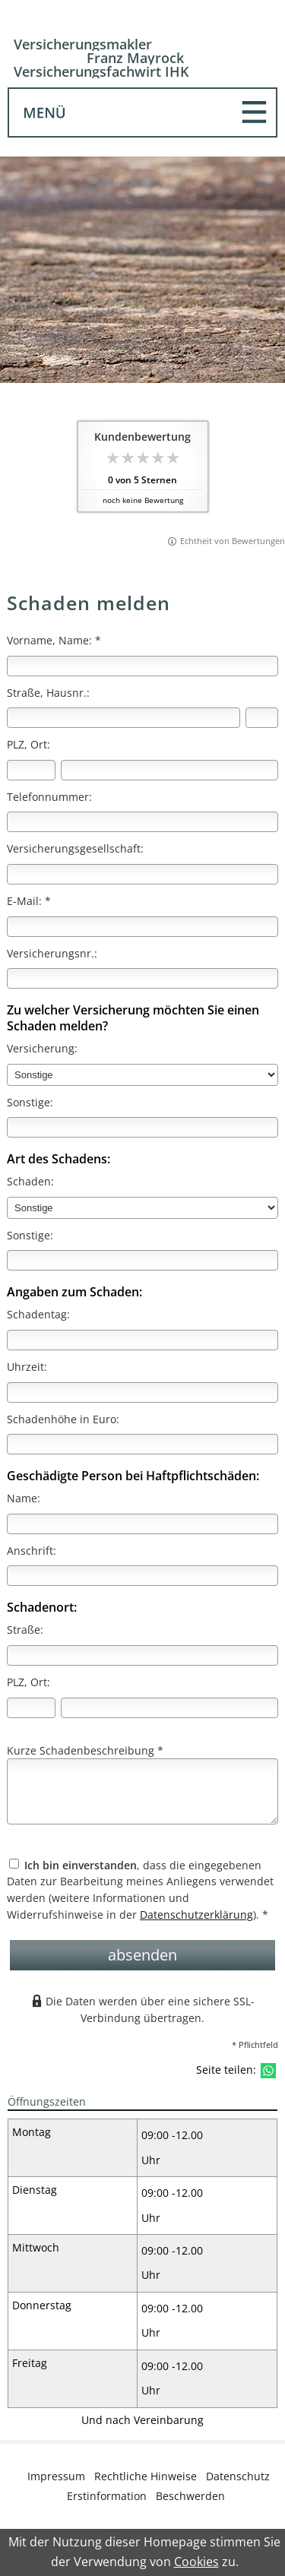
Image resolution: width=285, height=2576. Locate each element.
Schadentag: (38, 1314)
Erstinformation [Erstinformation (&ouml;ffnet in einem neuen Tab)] (107, 2496)
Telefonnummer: (49, 797)
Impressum (56, 2476)
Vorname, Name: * (54, 640)
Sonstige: (30, 1102)
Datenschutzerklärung (196, 1914)
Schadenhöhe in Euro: (63, 1419)
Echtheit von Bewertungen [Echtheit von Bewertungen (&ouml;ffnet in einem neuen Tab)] (232, 540)
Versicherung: (42, 1048)
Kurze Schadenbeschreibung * (85, 1750)
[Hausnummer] (261, 717)
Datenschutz (238, 2476)
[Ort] (169, 770)
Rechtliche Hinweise (145, 2476)
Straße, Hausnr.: (48, 692)
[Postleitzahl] (31, 770)
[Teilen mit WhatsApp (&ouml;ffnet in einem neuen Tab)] (268, 2070)
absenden (142, 1955)
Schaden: (30, 1181)
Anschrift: (31, 1550)
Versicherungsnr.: (52, 953)
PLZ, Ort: (28, 744)
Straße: (25, 1629)
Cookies (196, 2561)
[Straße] (123, 717)
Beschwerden (190, 2496)
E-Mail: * (29, 901)
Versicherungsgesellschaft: (75, 848)
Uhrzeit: (27, 1366)
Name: (23, 1498)
